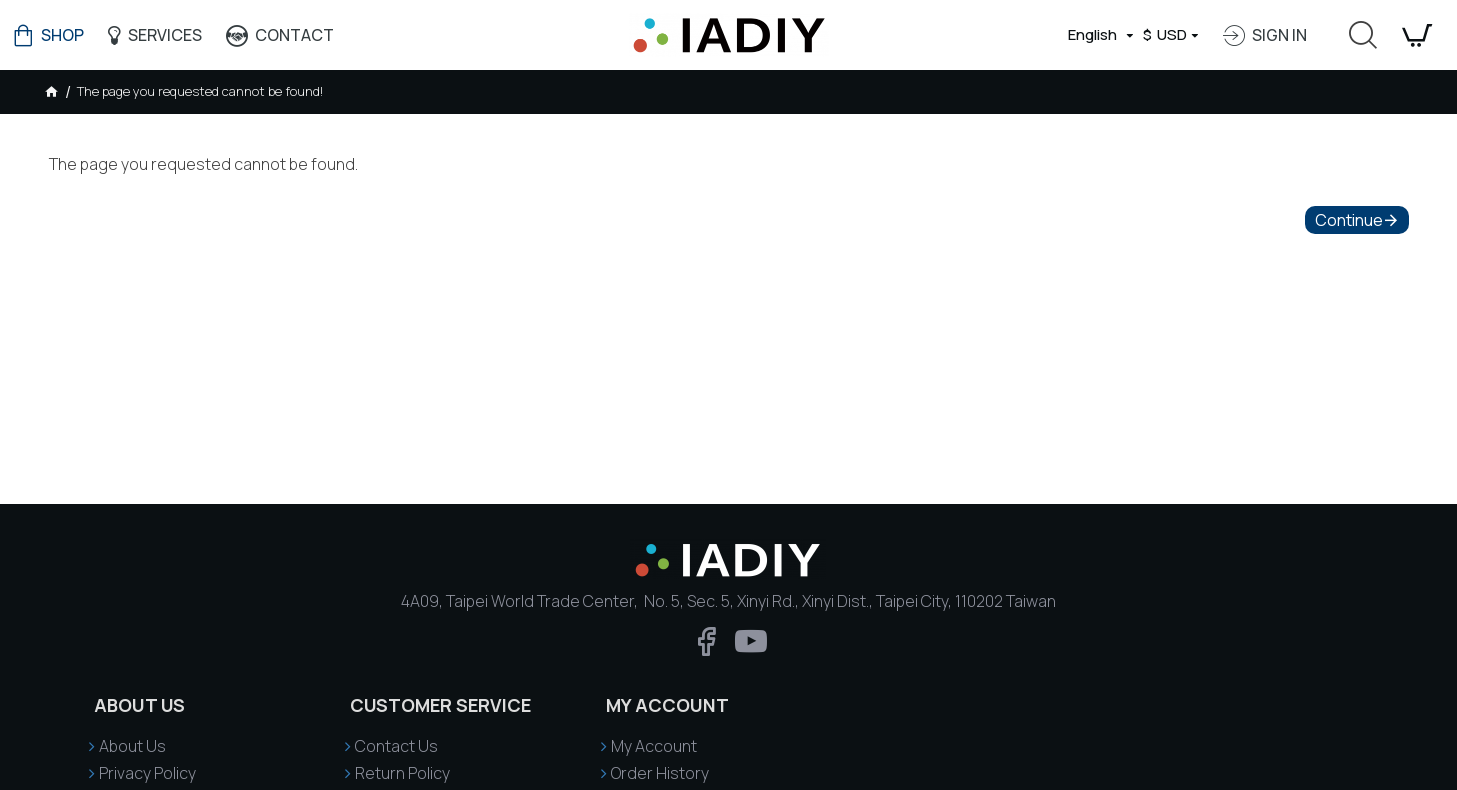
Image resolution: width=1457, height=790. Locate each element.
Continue (1349, 220)
